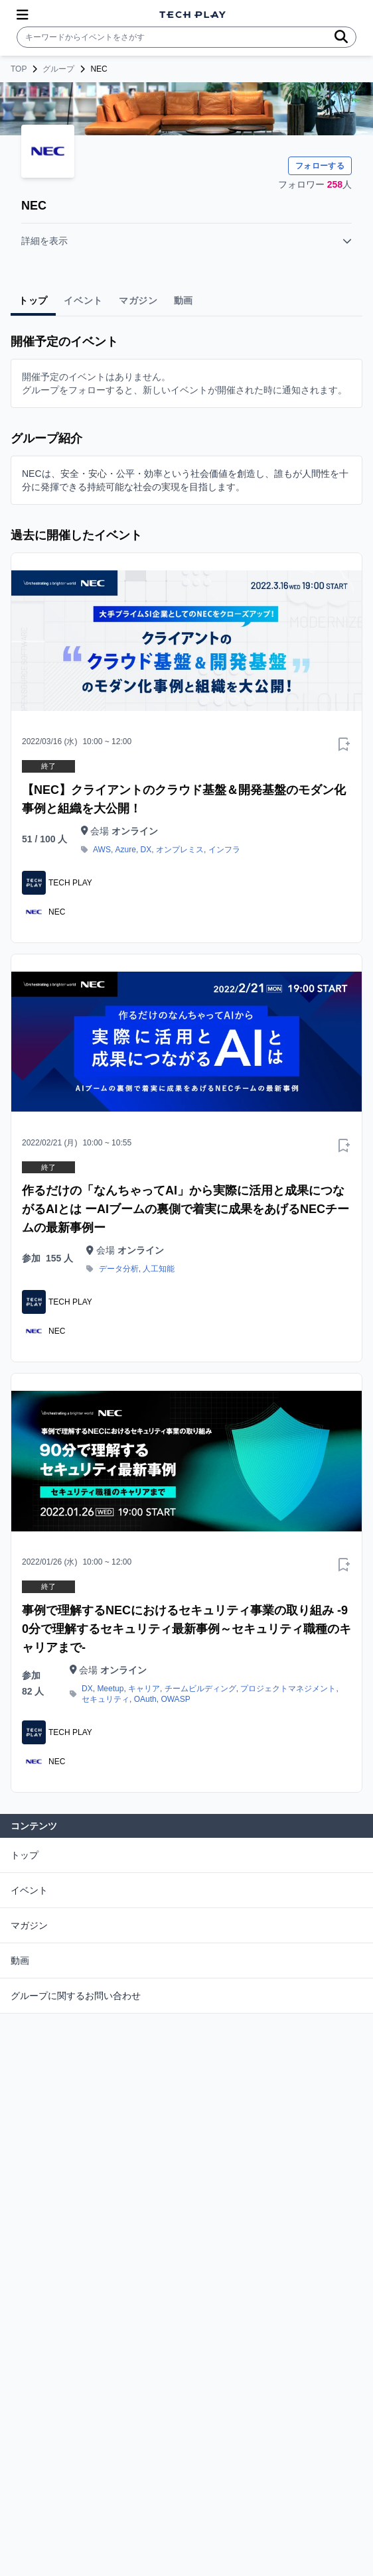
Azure (125, 849)
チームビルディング (200, 1688)
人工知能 (159, 1268)
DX (146, 849)
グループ (58, 69)
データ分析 (119, 1268)
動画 (20, 1960)
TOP (19, 69)
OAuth (145, 1699)
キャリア (144, 1688)
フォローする (319, 165)
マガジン (29, 1925)
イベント (29, 1890)
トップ (24, 1855)
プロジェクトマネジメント (288, 1688)
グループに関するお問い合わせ (76, 1995)
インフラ (224, 849)
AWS (102, 849)
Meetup (110, 1688)
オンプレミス (180, 849)
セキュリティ (105, 1699)
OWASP (175, 1699)
